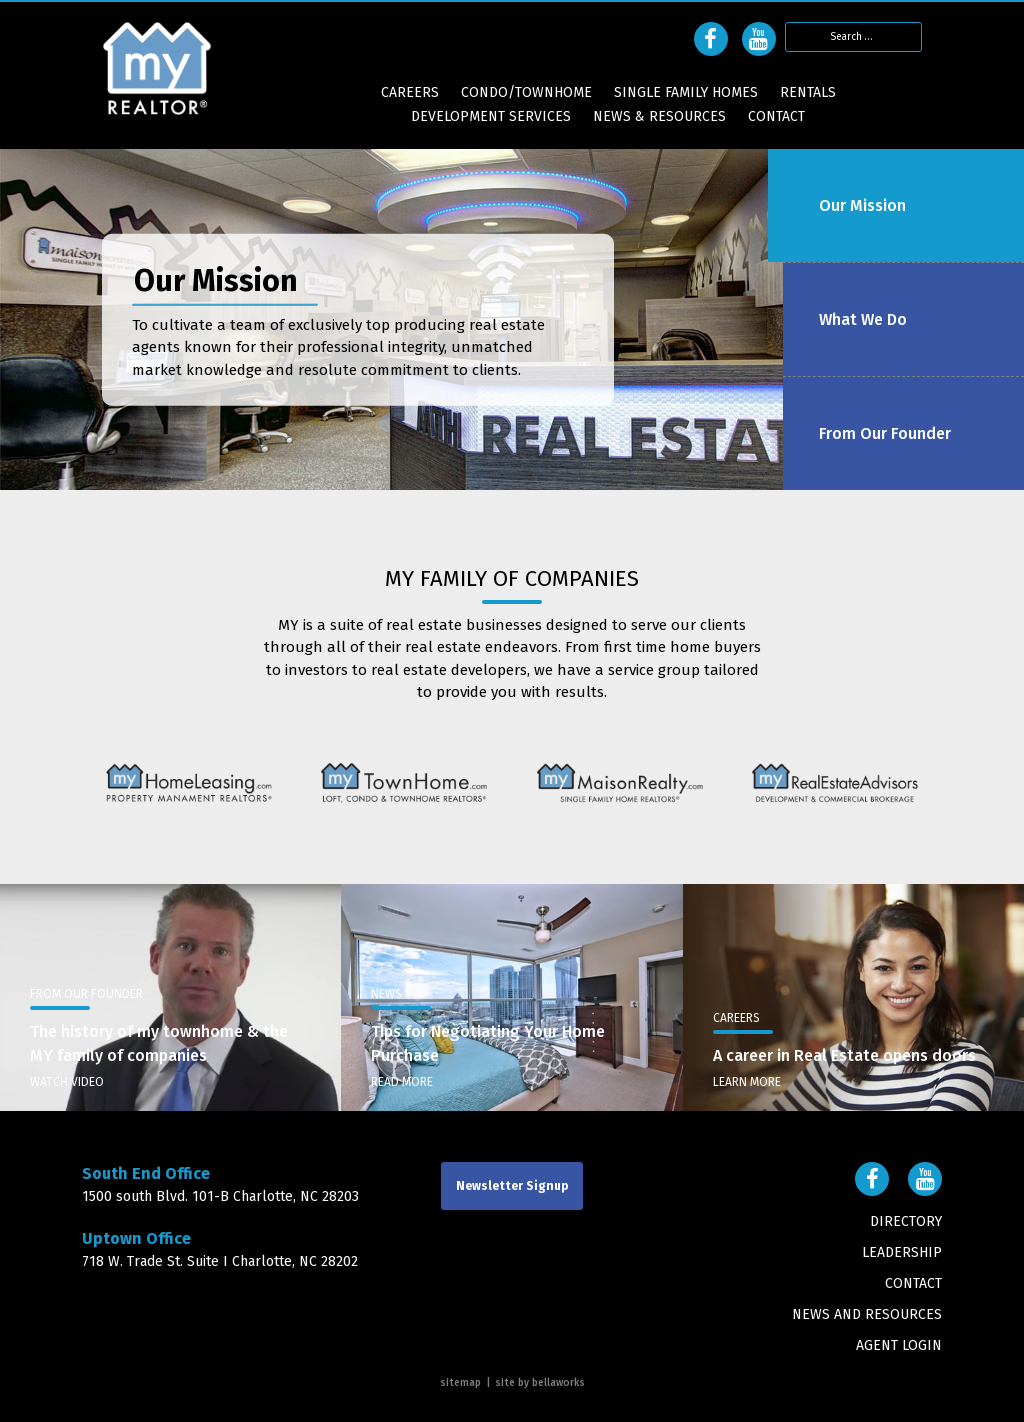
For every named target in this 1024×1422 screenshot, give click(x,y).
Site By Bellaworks (540, 1383)
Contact (776, 117)
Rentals (808, 93)
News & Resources (659, 117)
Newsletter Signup (512, 1186)
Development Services (491, 117)
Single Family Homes (686, 93)
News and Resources (867, 1314)
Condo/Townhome (526, 93)
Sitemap (460, 1383)
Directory (906, 1221)
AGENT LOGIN (899, 1345)
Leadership (902, 1252)
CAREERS (410, 93)
